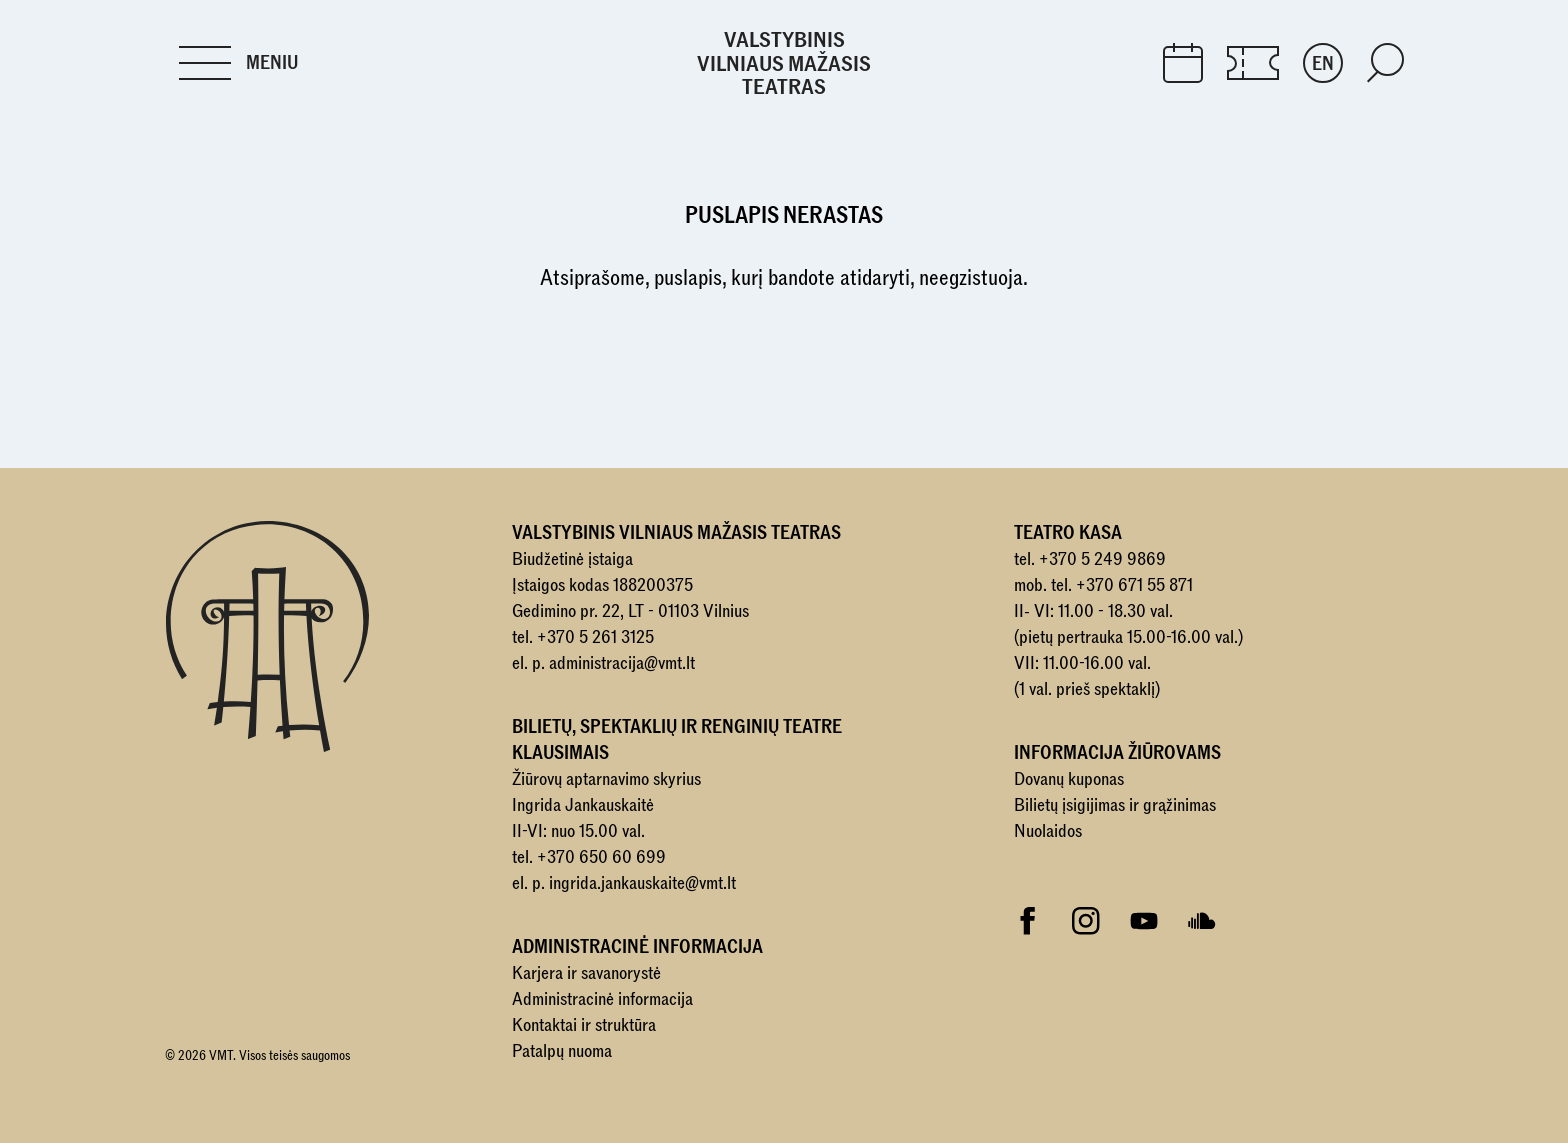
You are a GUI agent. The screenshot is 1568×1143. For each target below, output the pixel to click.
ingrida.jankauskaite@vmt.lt (642, 883)
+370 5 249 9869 (1102, 559)
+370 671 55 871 (1134, 585)
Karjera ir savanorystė (586, 973)
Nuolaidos (1048, 831)
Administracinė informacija (602, 999)
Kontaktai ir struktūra (584, 1025)
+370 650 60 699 (601, 857)
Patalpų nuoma (562, 1051)
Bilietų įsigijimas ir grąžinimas (1115, 805)
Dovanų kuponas (1069, 779)
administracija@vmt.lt (622, 663)
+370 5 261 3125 (595, 637)
